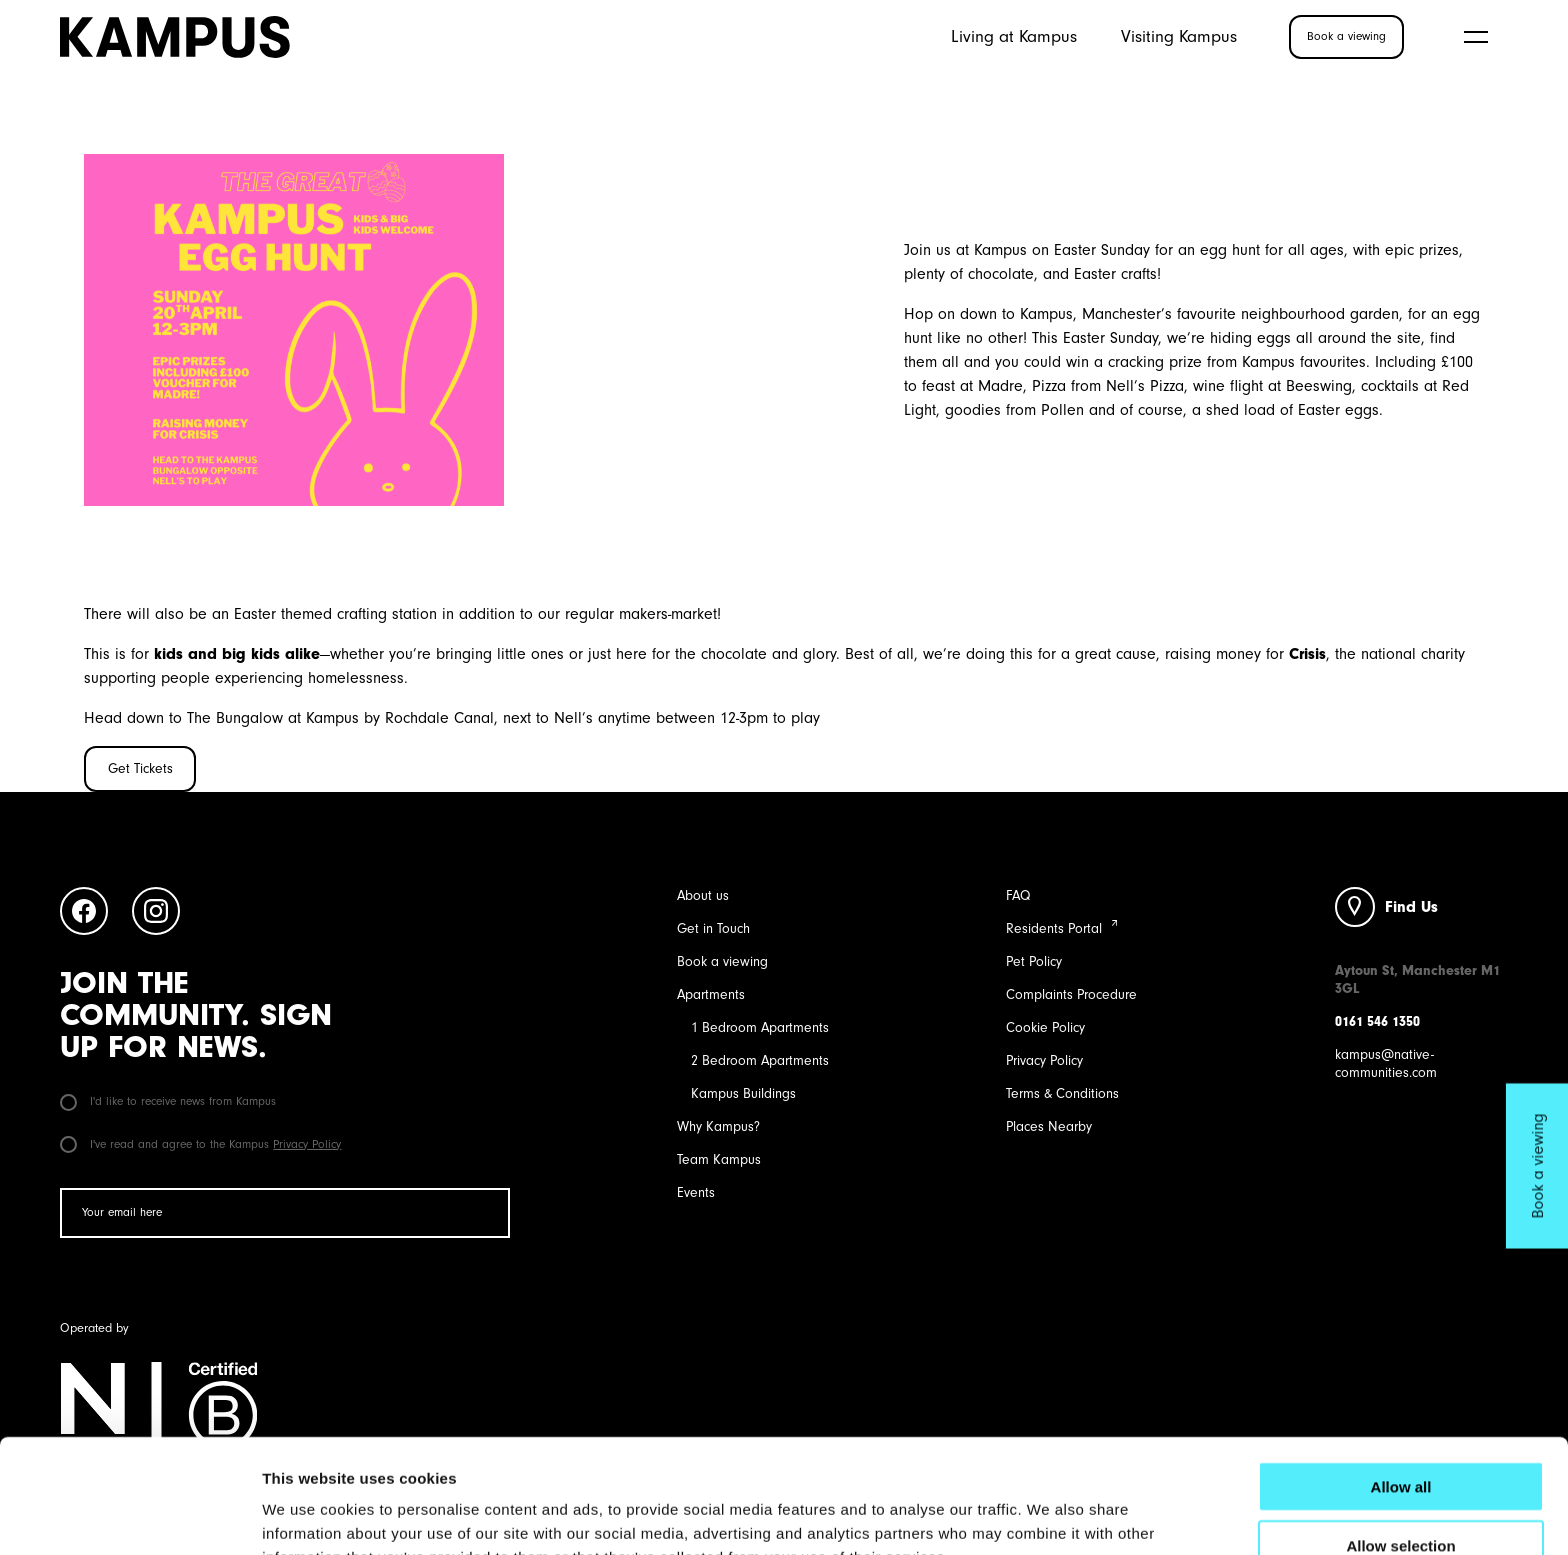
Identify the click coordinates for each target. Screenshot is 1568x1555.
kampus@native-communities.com (1386, 1063)
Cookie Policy (1045, 1027)
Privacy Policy (307, 1144)
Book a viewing (722, 961)
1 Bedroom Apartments (760, 1027)
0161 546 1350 (1377, 1021)
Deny (1401, 1497)
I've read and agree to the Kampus (200, 1144)
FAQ (1018, 895)
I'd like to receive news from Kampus (168, 1101)
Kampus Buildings (743, 1093)
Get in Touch (713, 928)
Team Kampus (719, 1159)
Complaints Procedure (1071, 994)
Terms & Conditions (1062, 1093)
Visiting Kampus (1179, 36)
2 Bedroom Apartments (760, 1060)
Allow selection (1400, 1438)
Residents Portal (1054, 928)
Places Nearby (1049, 1126)
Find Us (1411, 907)
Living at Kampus (1014, 36)
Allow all (1401, 1379)
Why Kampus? (718, 1126)
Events (696, 1192)
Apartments (711, 994)
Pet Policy (1034, 961)
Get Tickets (140, 768)
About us (703, 895)
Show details (1049, 1515)
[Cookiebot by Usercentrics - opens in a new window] (129, 1516)
